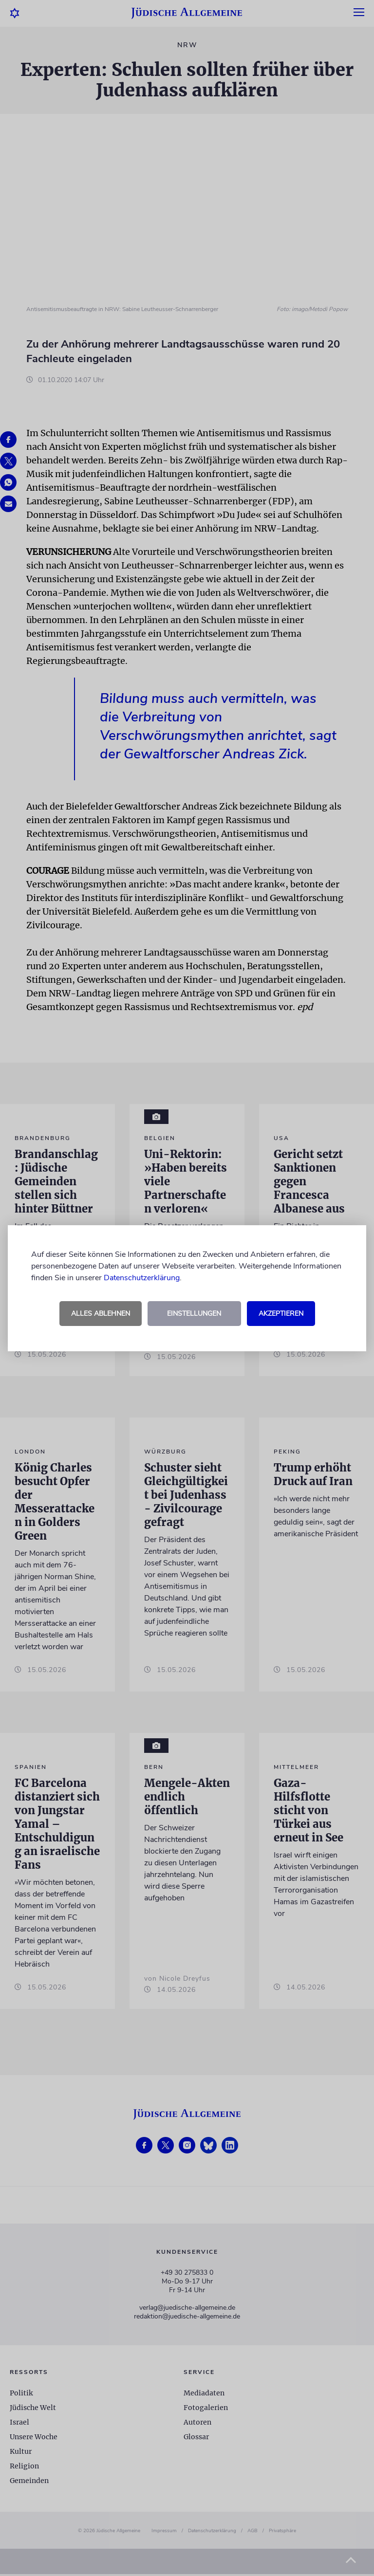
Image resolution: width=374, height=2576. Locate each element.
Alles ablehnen (100, 1313)
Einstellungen (194, 1313)
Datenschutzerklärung (142, 1277)
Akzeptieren (281, 1313)
